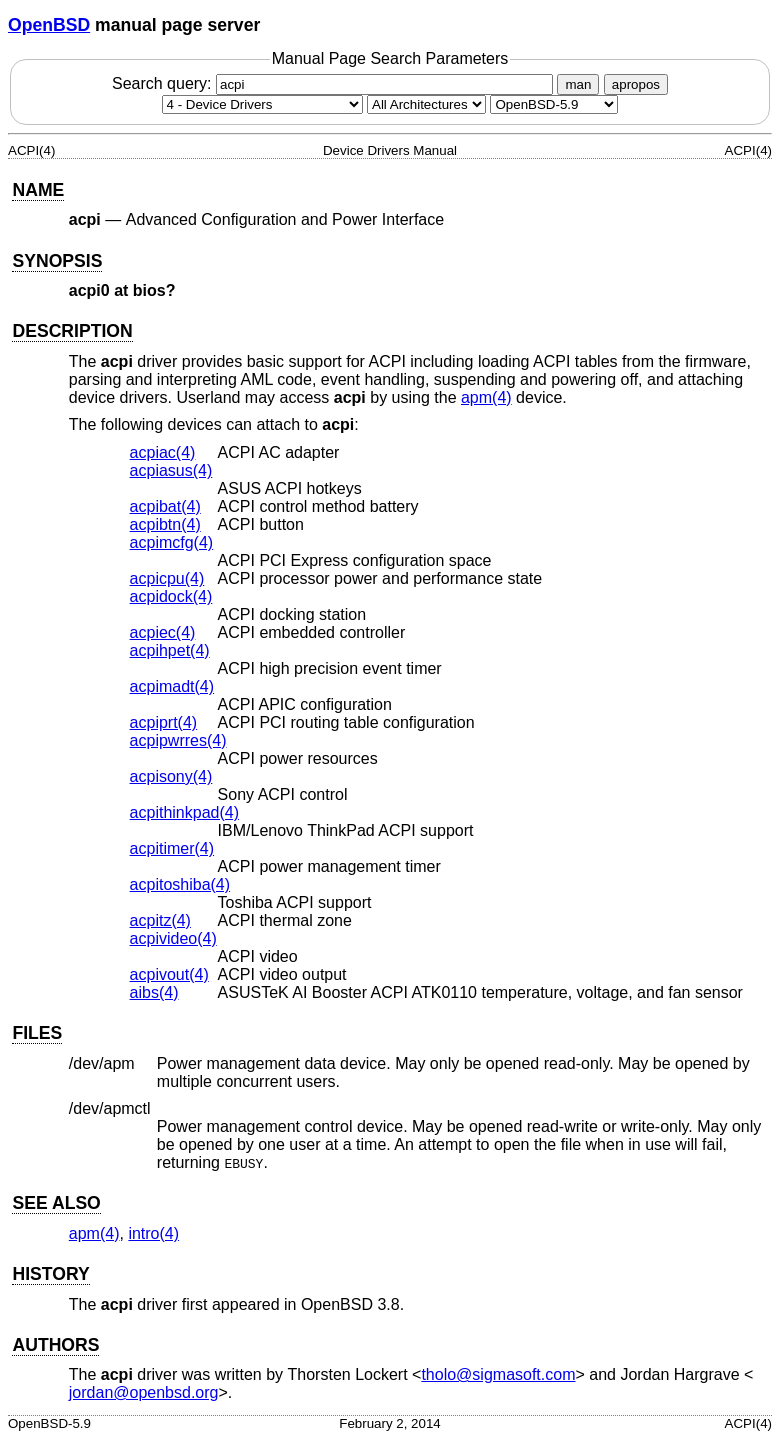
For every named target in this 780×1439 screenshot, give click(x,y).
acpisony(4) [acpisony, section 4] (171, 776)
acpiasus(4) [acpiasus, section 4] (171, 470)
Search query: (335, 83)
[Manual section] (262, 104)
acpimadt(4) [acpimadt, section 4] (172, 686)
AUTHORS (55, 1345)
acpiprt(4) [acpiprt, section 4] (164, 722)
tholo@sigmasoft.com (498, 1374)
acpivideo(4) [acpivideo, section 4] (173, 938)
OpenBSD (49, 25)
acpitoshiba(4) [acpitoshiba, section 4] (180, 884)
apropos (636, 84)
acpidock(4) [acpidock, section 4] (171, 596)
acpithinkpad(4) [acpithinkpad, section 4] (184, 812)
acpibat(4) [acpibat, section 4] (165, 506)
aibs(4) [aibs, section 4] (154, 992)
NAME (38, 190)
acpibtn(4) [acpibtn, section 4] (165, 524)
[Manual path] (554, 104)
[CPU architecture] (426, 104)
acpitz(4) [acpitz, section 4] (160, 920)
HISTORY (50, 1274)
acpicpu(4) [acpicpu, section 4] (167, 578)
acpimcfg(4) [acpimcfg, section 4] (172, 542)
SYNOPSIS (57, 261)
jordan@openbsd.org (144, 1392)
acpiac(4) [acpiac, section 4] (163, 452)
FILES (37, 1033)
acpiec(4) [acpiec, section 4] (163, 632)
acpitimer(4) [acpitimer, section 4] (172, 848)
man (578, 84)
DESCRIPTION (72, 331)
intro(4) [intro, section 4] (153, 1233)
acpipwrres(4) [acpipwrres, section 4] (178, 740)
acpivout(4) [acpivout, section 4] (169, 974)
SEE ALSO (56, 1203)
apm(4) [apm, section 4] (486, 397)
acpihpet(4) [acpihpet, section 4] (170, 650)
